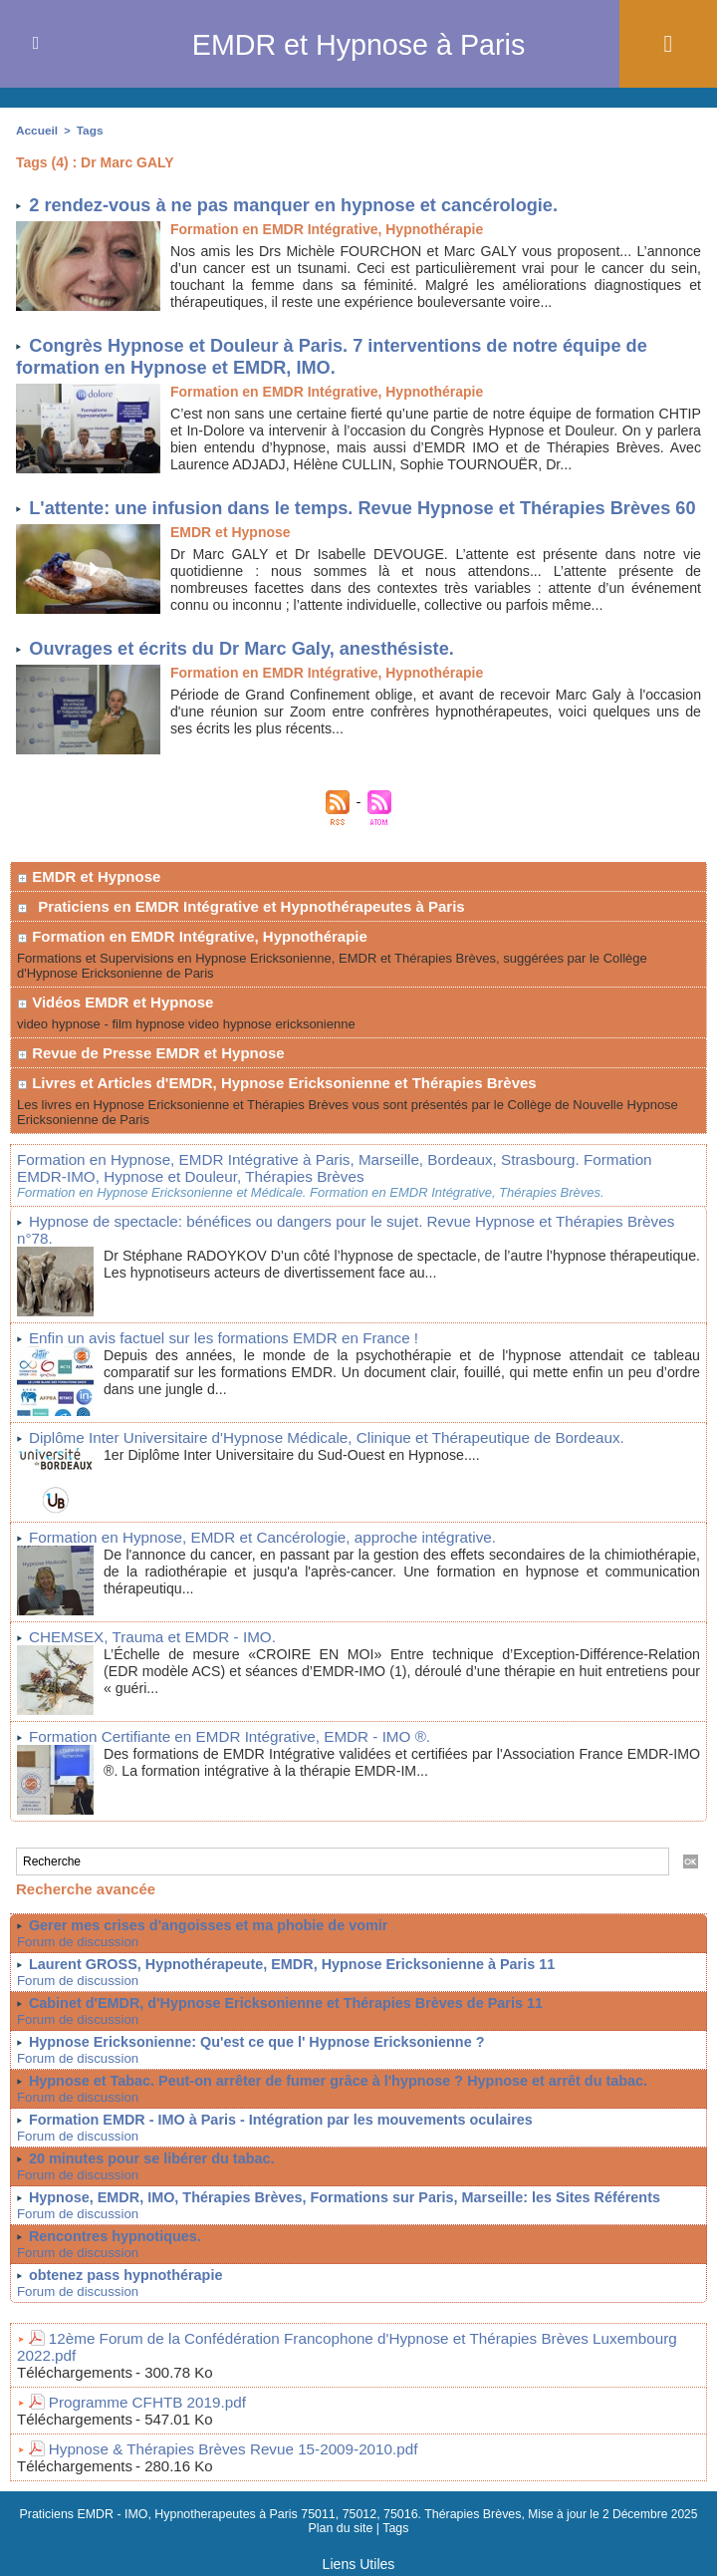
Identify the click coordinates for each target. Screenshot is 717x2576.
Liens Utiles (358, 2554)
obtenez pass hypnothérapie (123, 2286)
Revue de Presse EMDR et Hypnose (151, 1088)
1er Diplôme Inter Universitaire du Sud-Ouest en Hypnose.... (303, 1468)
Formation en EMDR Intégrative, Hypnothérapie (192, 972)
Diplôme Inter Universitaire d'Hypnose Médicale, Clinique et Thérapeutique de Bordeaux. (303, 1452)
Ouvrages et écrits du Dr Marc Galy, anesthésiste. (251, 684)
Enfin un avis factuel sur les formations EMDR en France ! (207, 1353)
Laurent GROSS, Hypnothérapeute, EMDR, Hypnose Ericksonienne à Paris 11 (284, 1975)
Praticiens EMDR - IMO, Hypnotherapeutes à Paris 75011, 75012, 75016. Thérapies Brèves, (274, 2505)
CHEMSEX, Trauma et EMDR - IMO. (142, 1649)
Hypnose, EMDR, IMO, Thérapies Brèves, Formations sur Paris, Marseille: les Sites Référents (335, 2208)
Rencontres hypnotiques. (112, 2247)
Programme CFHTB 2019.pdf (139, 2395)
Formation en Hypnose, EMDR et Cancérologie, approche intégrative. (243, 1551)
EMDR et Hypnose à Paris (358, 44)
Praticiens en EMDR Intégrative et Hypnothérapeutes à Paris (251, 942)
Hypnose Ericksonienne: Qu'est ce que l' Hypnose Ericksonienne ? (250, 2053)
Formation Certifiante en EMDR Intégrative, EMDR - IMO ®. (213, 1748)
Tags (86, 130)
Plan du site (341, 2519)
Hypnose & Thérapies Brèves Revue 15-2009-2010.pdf (218, 2440)
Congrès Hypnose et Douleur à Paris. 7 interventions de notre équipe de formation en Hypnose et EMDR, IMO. (346, 354)
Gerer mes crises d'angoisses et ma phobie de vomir (203, 1936)
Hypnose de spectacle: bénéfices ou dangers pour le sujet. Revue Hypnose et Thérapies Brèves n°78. (344, 1255)
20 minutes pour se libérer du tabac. (148, 2169)
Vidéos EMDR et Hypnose (115, 1037)
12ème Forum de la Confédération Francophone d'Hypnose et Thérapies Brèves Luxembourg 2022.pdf (366, 2349)
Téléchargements (74, 2365)
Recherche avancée (85, 1899)
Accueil (35, 130)
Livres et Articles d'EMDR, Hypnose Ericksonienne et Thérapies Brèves (277, 1118)
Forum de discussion (72, 1953)
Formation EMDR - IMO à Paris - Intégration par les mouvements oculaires (274, 2131)
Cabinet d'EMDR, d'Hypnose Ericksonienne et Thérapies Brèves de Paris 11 (279, 2014)
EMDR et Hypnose (88, 912)
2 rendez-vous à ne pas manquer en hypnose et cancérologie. (305, 202)
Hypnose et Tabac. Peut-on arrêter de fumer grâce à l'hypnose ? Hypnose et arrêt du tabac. (329, 2092)
